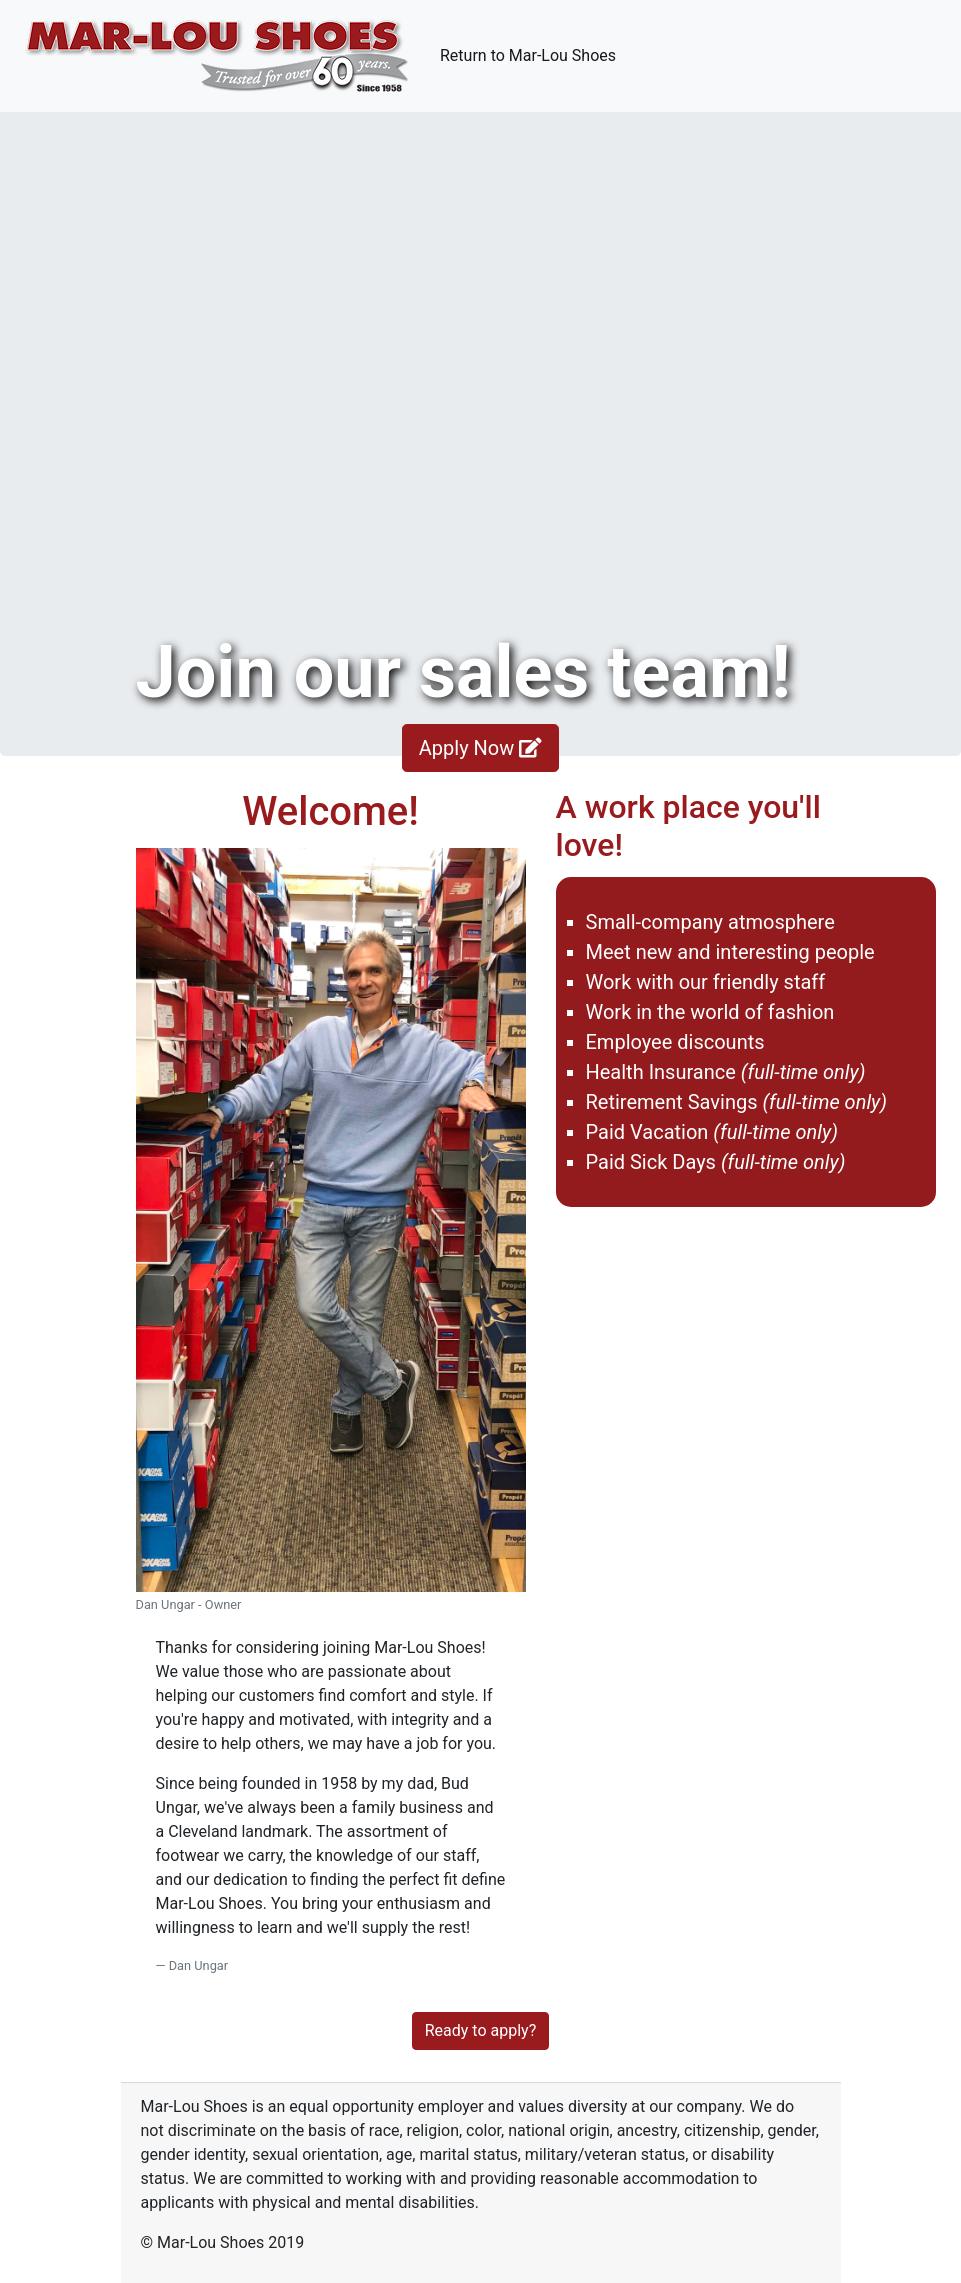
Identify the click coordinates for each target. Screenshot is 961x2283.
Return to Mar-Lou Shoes (532, 54)
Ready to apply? (480, 2030)
